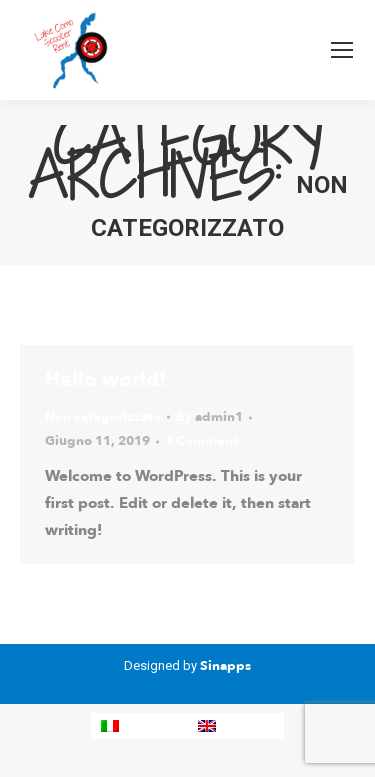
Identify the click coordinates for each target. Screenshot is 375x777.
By (209, 417)
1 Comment (201, 441)
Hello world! (105, 379)
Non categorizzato (103, 417)
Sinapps (225, 666)
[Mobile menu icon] (342, 50)
